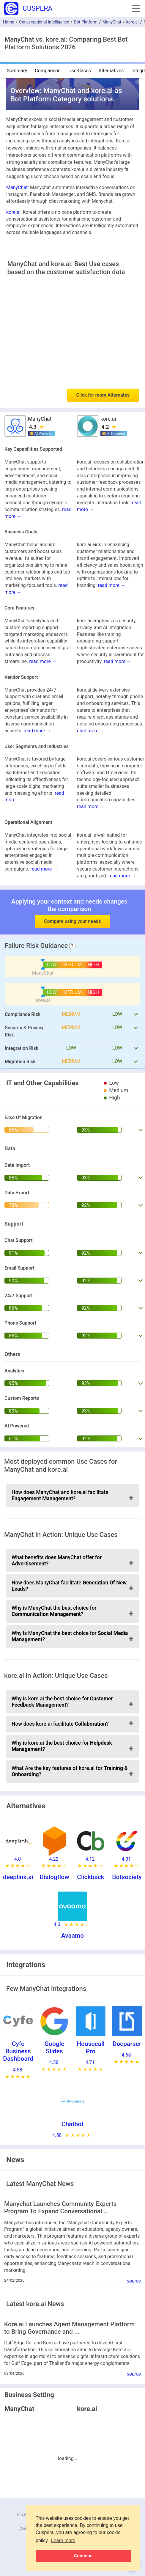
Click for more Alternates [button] (103, 395)
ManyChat (112, 22)
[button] (136, 8)
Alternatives (111, 70)
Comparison (48, 70)
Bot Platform (85, 22)
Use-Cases (79, 70)
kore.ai (132, 22)
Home (8, 22)
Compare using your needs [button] (72, 921)
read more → (111, 585)
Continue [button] (83, 2555)
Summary (17, 70)
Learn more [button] (63, 2540)
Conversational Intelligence (44, 22)
